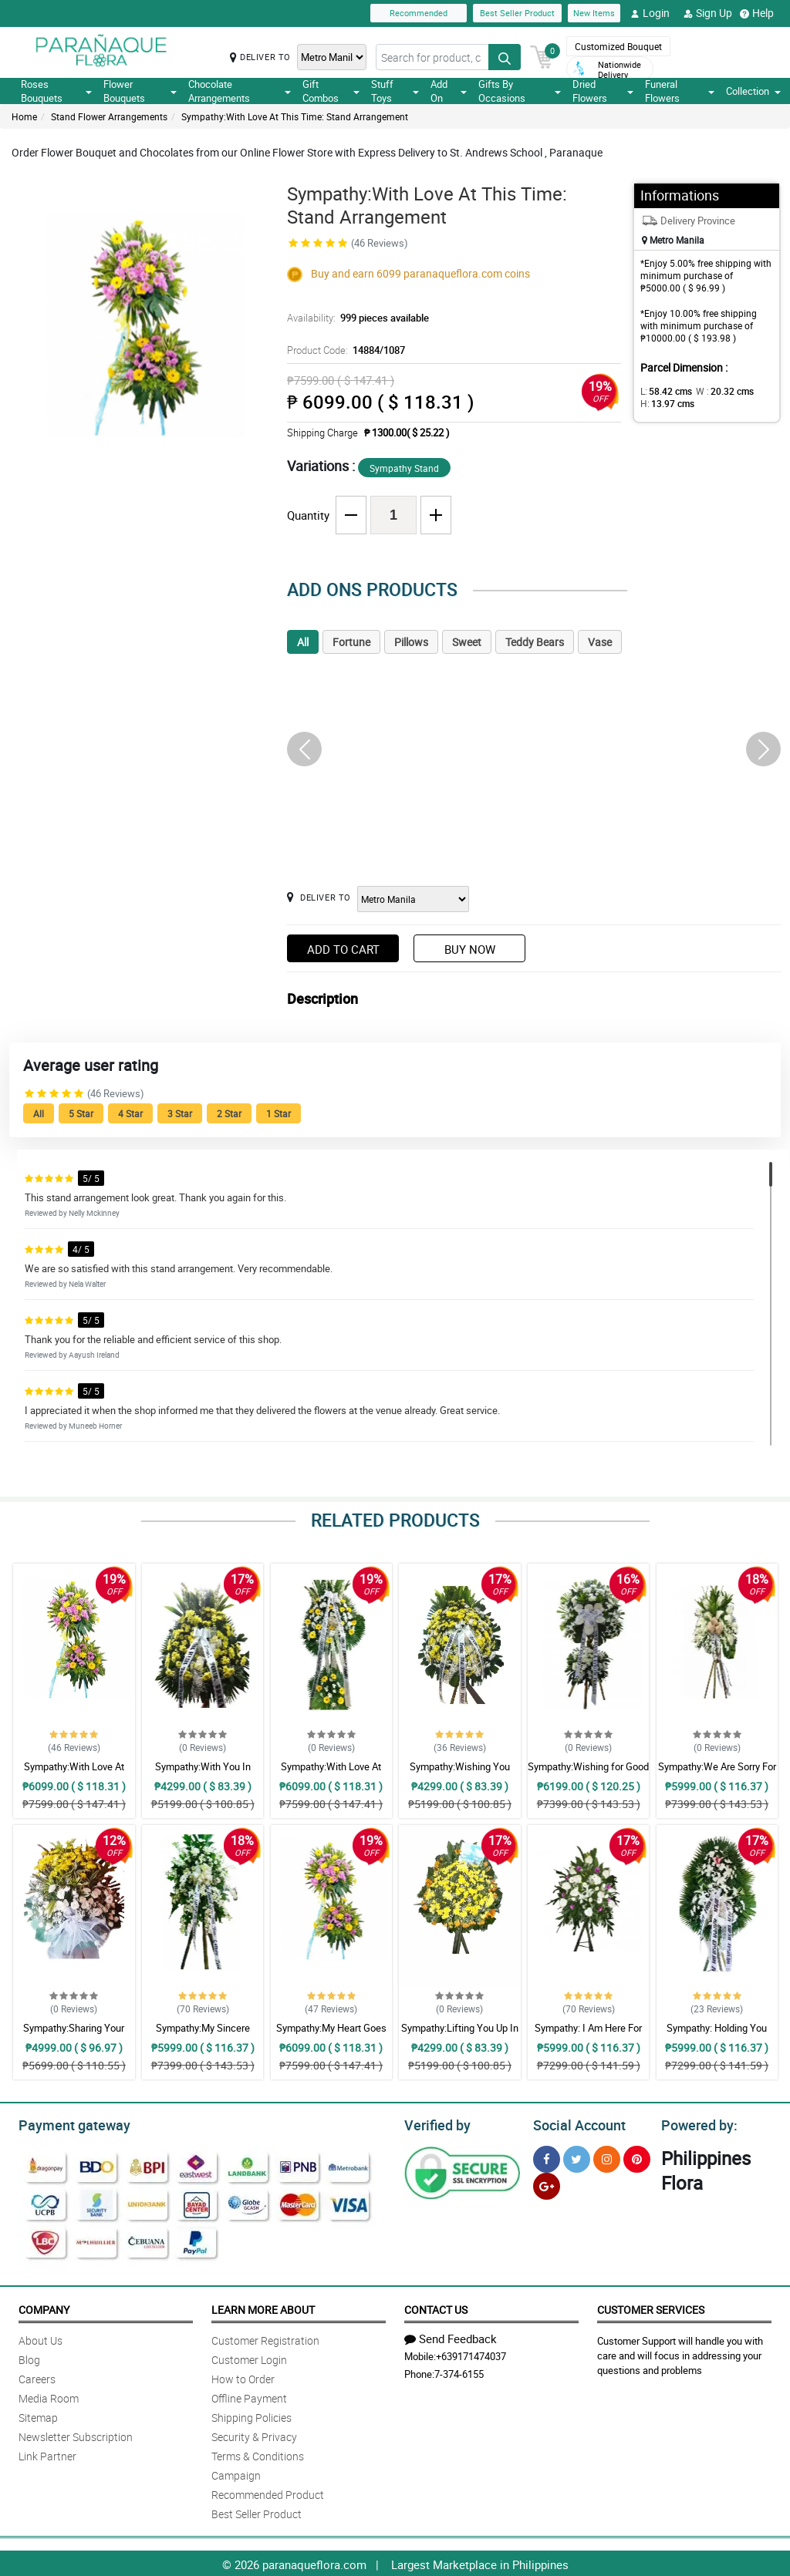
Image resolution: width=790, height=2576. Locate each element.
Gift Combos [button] (330, 91)
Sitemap (38, 2415)
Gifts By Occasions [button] (519, 91)
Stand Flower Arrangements (109, 116)
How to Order (243, 2376)
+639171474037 (471, 2354)
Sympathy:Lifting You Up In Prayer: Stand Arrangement (459, 2035)
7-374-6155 (459, 2372)
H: (664, 403)
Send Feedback (450, 2336)
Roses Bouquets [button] (56, 91)
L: (663, 391)
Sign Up (708, 13)
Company (44, 2307)
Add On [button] (448, 91)
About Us (40, 2338)
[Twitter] (576, 2156)
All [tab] (303, 642)
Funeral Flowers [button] (679, 91)
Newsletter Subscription (76, 2434)
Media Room (49, 2396)
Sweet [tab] (466, 642)
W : (716, 391)
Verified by (435, 2123)
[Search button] (504, 57)
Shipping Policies (251, 2415)
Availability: (354, 318)
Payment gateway (67, 2123)
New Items (594, 13)
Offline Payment (249, 2396)
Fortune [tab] (351, 642)
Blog (29, 2357)
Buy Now (469, 949)
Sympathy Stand (404, 468)
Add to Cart (343, 949)
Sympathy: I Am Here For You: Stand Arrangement (588, 2035)
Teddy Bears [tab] (534, 642)
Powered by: (696, 2123)
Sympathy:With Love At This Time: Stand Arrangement (294, 116)
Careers (37, 2376)
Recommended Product (267, 2492)
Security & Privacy (254, 2434)
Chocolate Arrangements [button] (240, 91)
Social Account (575, 2123)
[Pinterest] (636, 2156)
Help (757, 13)
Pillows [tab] (411, 642)
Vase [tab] (600, 642)
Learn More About (263, 2307)
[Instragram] (606, 2156)
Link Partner (47, 2453)
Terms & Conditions (257, 2453)
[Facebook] (546, 2156)
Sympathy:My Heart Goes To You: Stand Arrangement (331, 2035)
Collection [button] (753, 91)
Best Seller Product (517, 13)
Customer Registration (265, 2338)
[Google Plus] (546, 2183)
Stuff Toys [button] (395, 91)
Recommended (418, 13)
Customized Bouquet (618, 46)
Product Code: (343, 350)
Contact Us (436, 2307)
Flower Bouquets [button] (139, 91)
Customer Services (650, 2307)
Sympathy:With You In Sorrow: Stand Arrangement (202, 1773)
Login (650, 13)
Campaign (236, 2473)
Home (24, 116)
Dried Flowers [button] (602, 91)
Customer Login (249, 2357)
